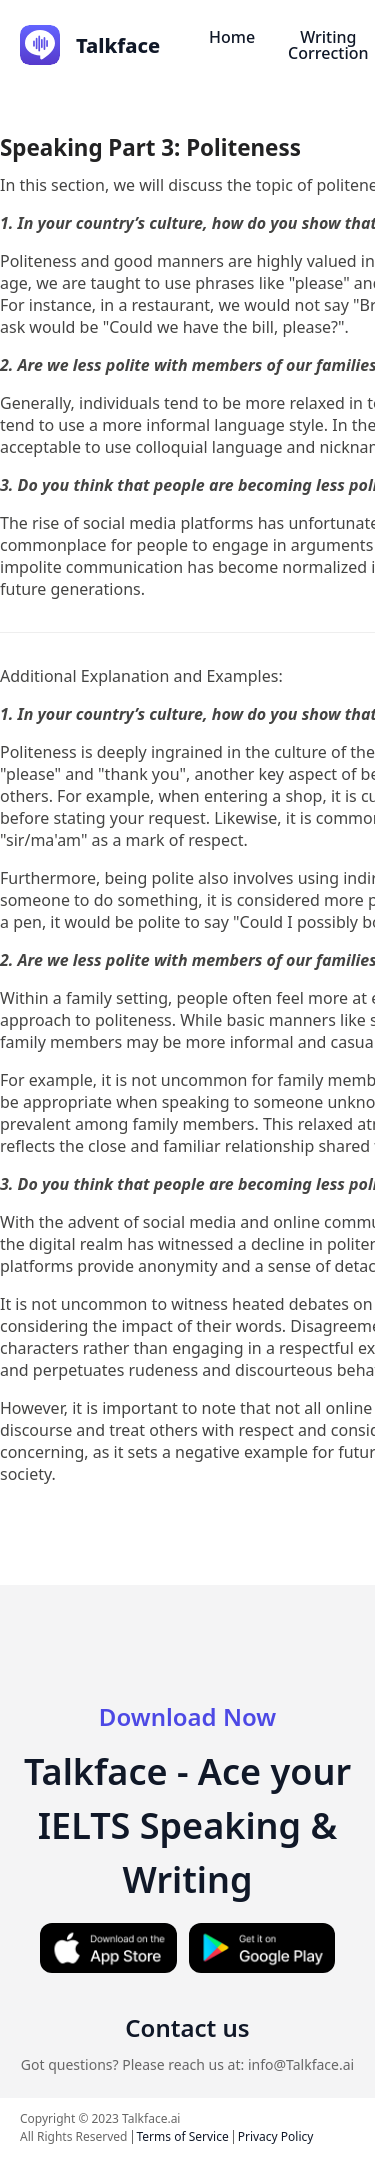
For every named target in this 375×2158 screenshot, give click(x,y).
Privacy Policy (276, 2136)
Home (232, 37)
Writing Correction (328, 45)
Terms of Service (183, 2136)
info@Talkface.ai (301, 2064)
